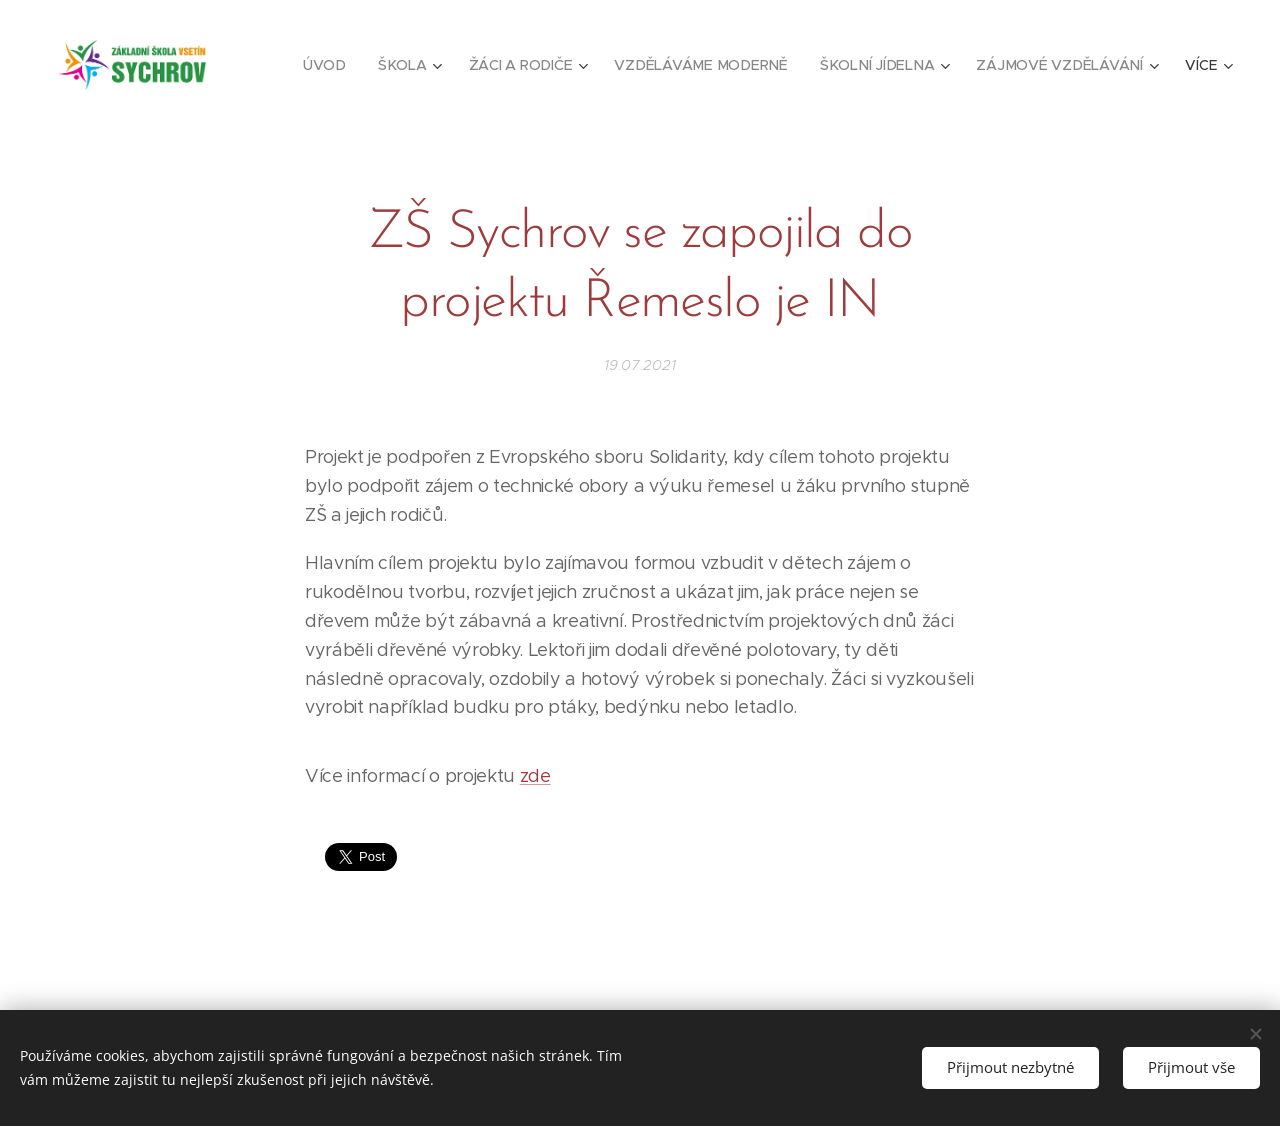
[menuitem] (337, 65)
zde (535, 776)
